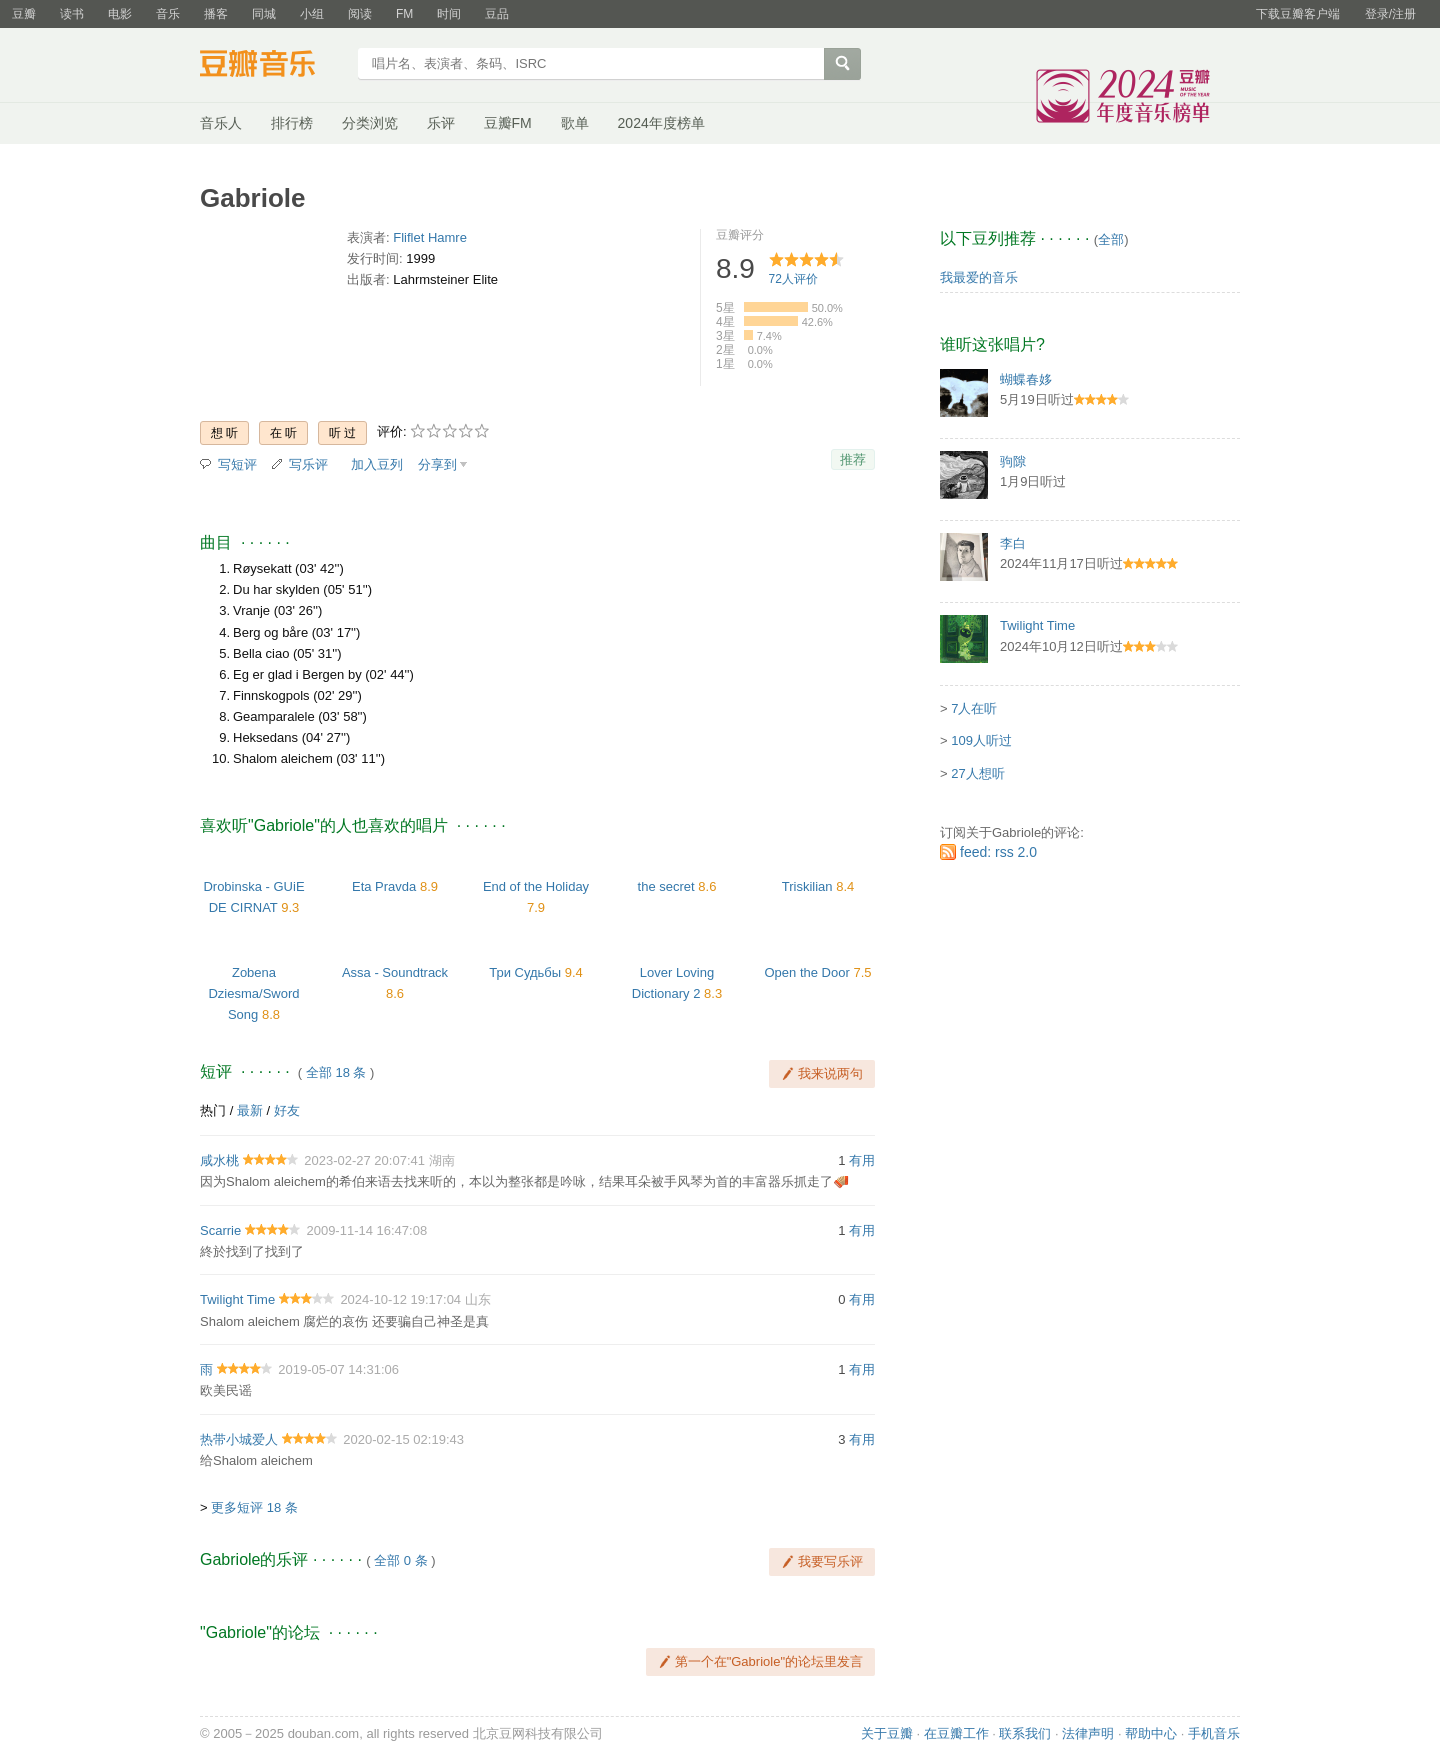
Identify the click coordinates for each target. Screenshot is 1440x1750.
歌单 (575, 123)
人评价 (793, 279)
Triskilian (807, 886)
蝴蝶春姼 (1026, 379)
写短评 (237, 464)
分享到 (437, 464)
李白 (1013, 543)
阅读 (360, 14)
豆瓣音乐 (272, 66)
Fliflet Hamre (430, 237)
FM (404, 14)
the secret (666, 886)
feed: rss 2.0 (998, 852)
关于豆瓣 (887, 1733)
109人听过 (981, 740)
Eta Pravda (384, 886)
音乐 (168, 14)
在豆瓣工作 (956, 1733)
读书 (72, 14)
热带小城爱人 (239, 1439)
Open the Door (807, 972)
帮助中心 (1151, 1733)
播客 (216, 14)
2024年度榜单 (661, 123)
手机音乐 (1214, 1733)
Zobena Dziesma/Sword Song (253, 993)
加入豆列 (377, 464)
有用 (862, 1160)
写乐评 (308, 464)
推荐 (853, 459)
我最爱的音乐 (979, 277)
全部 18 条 (336, 1072)
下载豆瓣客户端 (1298, 14)
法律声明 (1088, 1733)
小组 (312, 14)
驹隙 (1013, 461)
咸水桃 (219, 1160)
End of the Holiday (536, 886)
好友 (287, 1110)
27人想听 (977, 773)
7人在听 (974, 708)
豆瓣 (24, 14)
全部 (1111, 239)
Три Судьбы (525, 972)
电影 (120, 14)
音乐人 (221, 123)
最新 (250, 1110)
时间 (449, 14)
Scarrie (220, 1230)
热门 (213, 1110)
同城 (264, 14)
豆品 (497, 14)
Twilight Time (237, 1299)
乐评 (441, 123)
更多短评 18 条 (254, 1507)
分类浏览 (370, 123)
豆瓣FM (508, 123)
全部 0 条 (400, 1560)
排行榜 (292, 123)
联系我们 (1025, 1733)
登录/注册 (1390, 14)
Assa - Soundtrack (395, 972)
